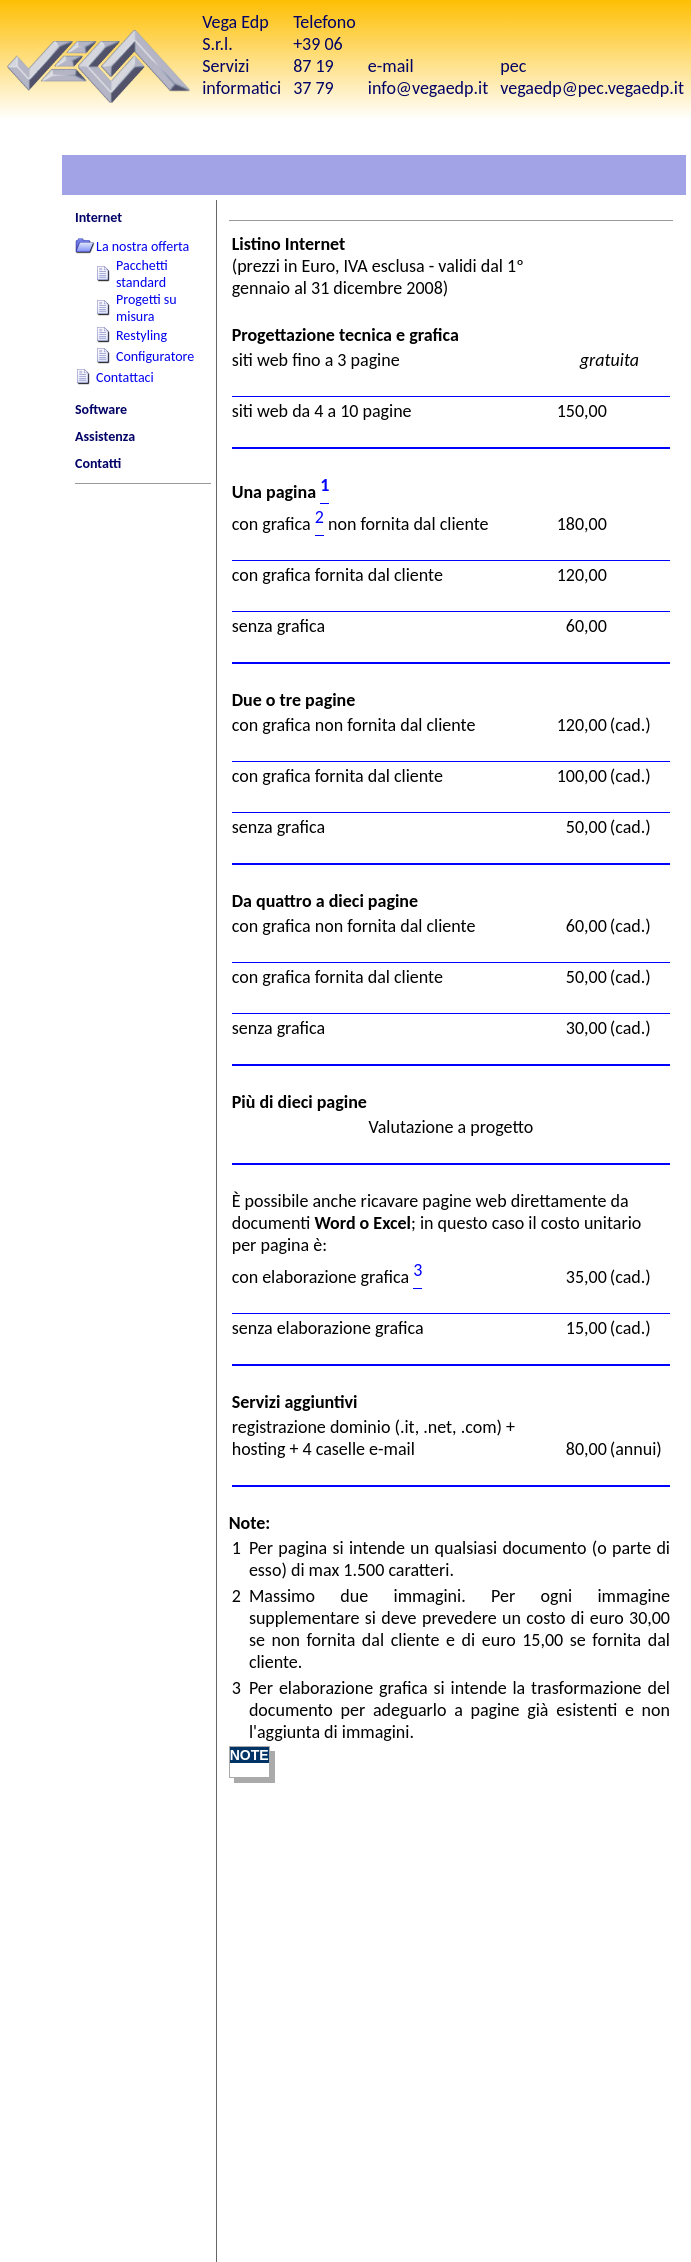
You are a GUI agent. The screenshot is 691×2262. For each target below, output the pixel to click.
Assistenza (105, 436)
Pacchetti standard (142, 274)
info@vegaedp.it (428, 88)
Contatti (98, 463)
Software (101, 409)
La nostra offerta (142, 246)
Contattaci (125, 377)
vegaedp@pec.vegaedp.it (592, 88)
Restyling (141, 335)
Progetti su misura (146, 308)
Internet (98, 217)
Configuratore (155, 356)
